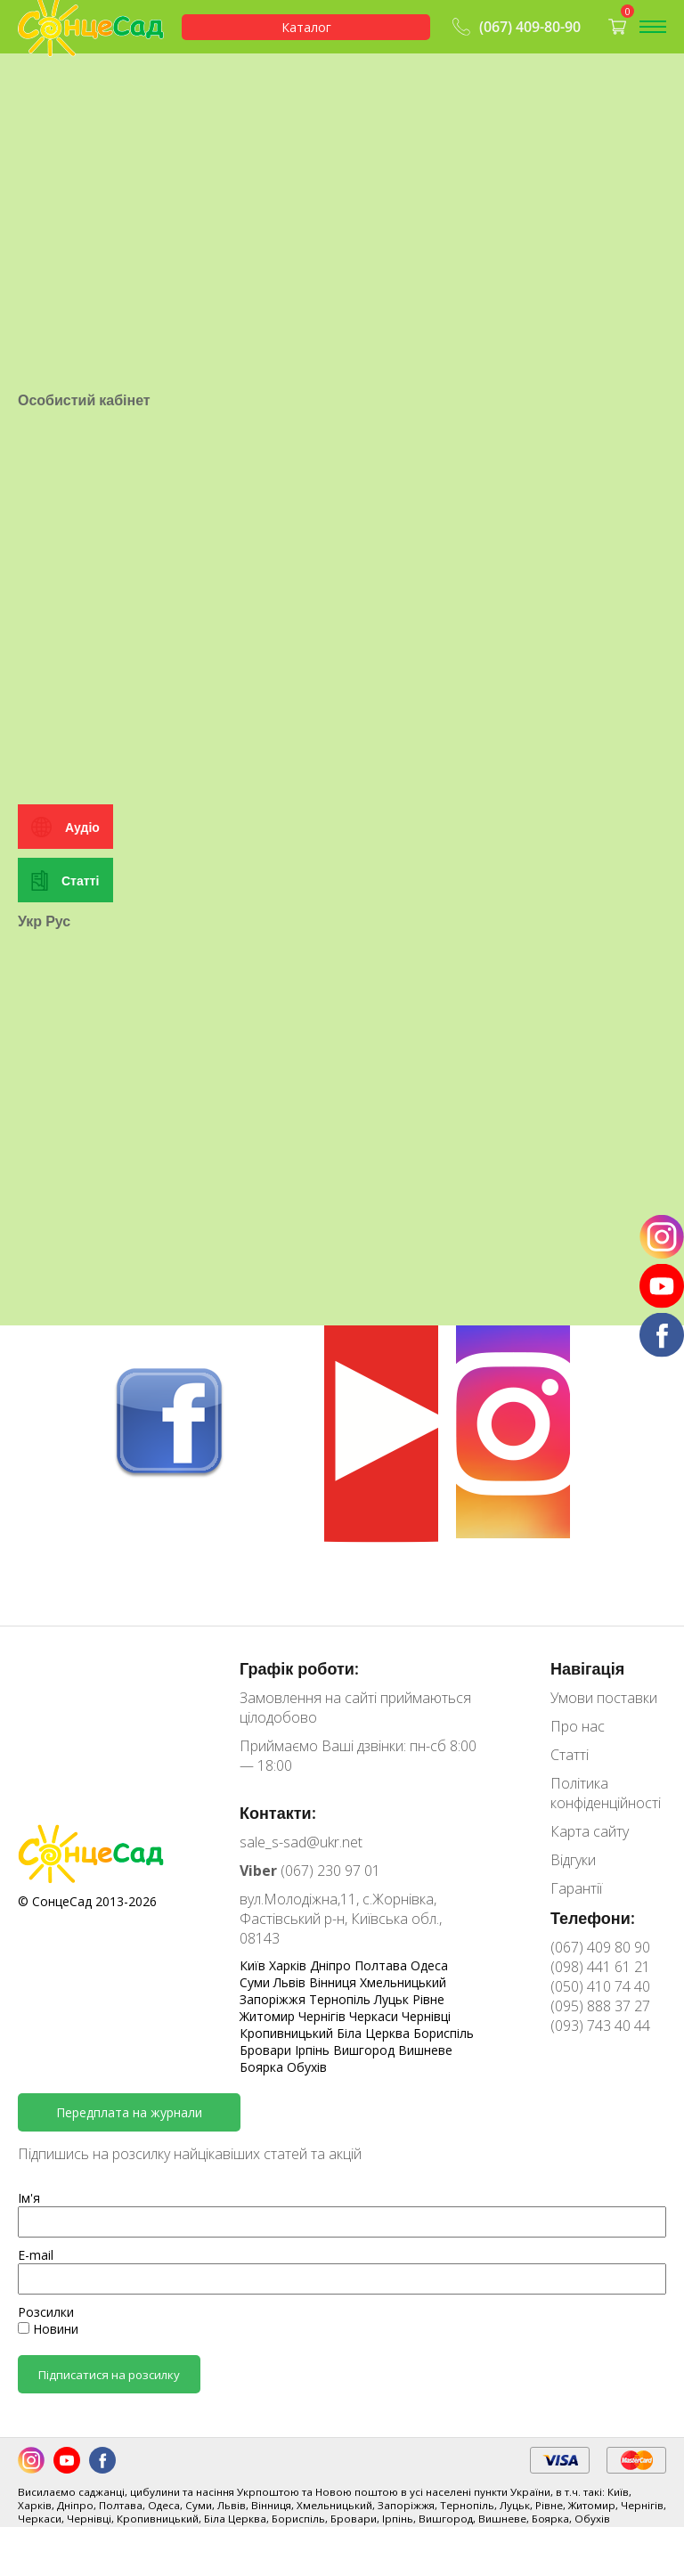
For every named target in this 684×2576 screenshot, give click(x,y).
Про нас (577, 1726)
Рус (57, 1074)
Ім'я (29, 2197)
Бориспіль (443, 2033)
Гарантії (576, 1888)
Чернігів (323, 2016)
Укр (30, 1074)
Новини (48, 2328)
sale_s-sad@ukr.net (301, 1842)
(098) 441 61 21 (600, 1967)
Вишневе (425, 2050)
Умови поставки (603, 1698)
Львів (291, 1982)
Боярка (263, 2066)
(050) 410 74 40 (600, 1986)
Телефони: (592, 1917)
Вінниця (334, 1982)
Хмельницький (403, 1982)
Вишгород (365, 2050)
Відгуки (573, 1860)
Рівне (428, 1999)
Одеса (429, 1965)
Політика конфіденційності (605, 1793)
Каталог (306, 27)
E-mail (35, 2254)
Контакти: (278, 1812)
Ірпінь (314, 2050)
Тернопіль (341, 1999)
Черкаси (375, 2016)
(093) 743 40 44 (600, 2025)
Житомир (269, 2016)
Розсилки (46, 2311)
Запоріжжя (274, 1999)
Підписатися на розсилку (109, 2375)
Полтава (382, 1965)
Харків (289, 1965)
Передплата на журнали (129, 2112)
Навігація (587, 1668)
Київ (254, 1965)
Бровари (267, 2050)
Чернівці (426, 2016)
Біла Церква (375, 2033)
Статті (80, 1033)
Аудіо (82, 980)
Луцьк (393, 1999)
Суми (256, 1982)
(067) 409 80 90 (600, 1947)
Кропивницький (288, 2033)
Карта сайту (589, 1831)
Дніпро (332, 1965)
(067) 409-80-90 (514, 27)
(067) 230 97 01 (310, 1870)
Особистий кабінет (84, 502)
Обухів (307, 2066)
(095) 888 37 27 (600, 2006)
